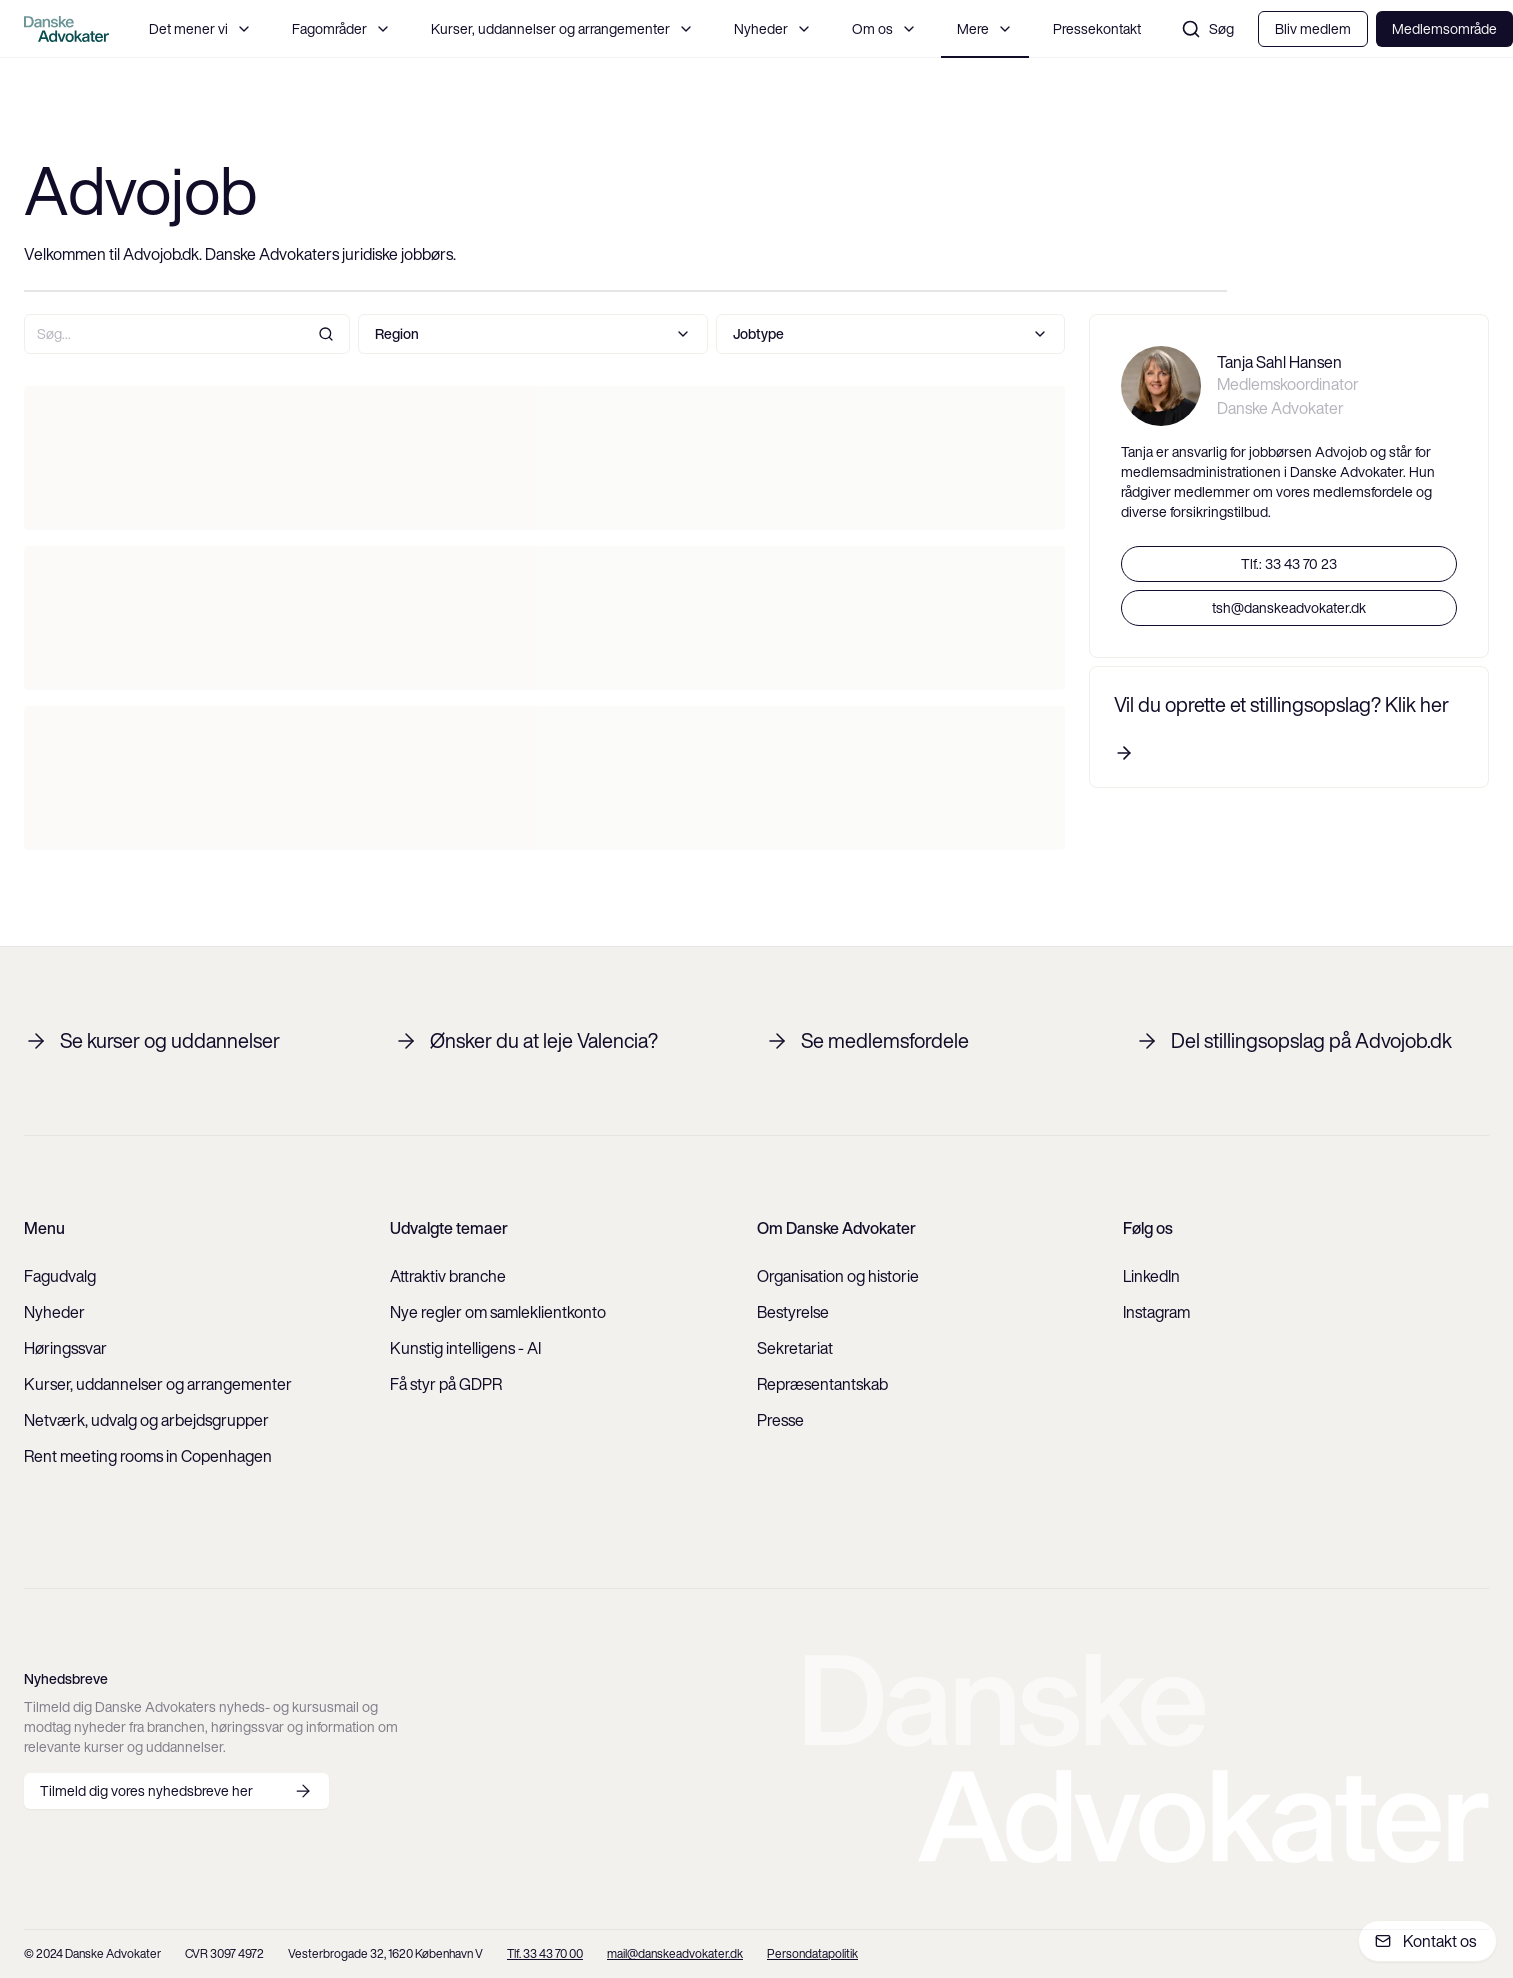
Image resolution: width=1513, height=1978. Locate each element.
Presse (780, 1420)
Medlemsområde (1444, 29)
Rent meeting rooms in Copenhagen (148, 1456)
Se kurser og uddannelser (152, 1041)
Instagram (1156, 1312)
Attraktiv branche (448, 1276)
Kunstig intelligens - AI (465, 1348)
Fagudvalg (60, 1276)
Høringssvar (65, 1348)
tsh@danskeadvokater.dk (1289, 608)
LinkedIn (1151, 1276)
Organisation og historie (838, 1276)
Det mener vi (200, 29)
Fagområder (341, 29)
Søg (1207, 29)
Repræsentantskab (822, 1384)
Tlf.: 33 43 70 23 (1289, 564)
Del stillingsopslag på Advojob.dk (1293, 1041)
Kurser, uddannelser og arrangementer (562, 29)
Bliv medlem (1313, 29)
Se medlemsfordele (867, 1041)
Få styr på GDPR (446, 1384)
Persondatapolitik (812, 1953)
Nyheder (773, 29)
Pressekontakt (1097, 29)
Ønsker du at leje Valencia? (526, 1041)
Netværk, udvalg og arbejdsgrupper (146, 1420)
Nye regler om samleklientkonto (498, 1312)
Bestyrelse (793, 1312)
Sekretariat (795, 1348)
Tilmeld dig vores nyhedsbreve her (176, 1791)
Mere (985, 29)
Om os (884, 29)
